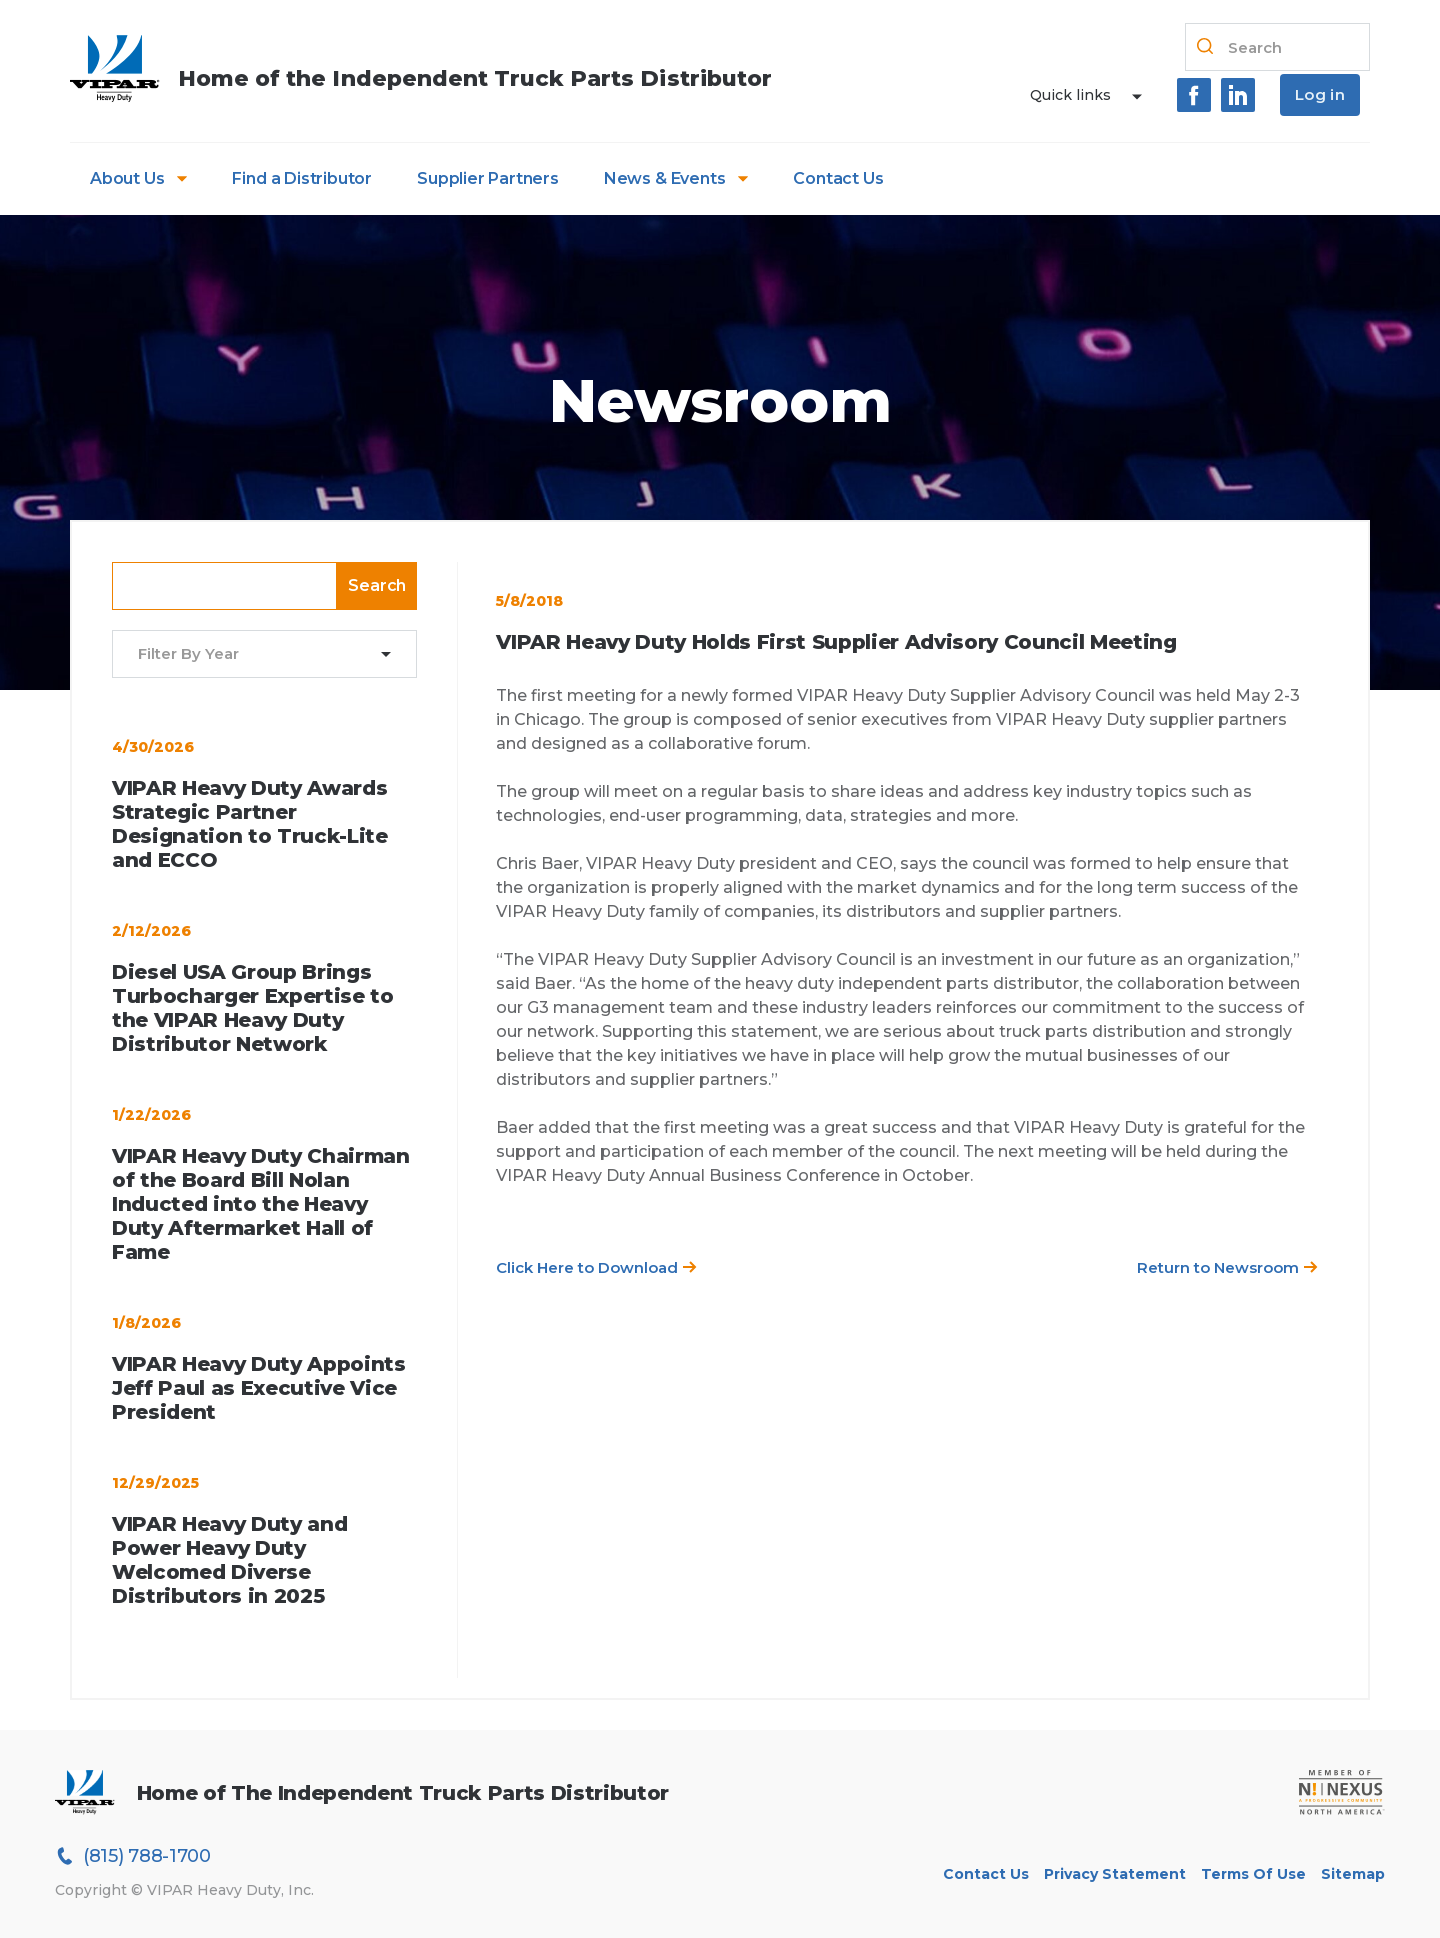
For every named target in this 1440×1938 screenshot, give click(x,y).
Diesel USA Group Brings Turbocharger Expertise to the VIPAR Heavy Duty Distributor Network (253, 1008)
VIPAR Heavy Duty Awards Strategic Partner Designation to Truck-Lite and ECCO (250, 824)
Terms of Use (1253, 1874)
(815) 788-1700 (133, 1856)
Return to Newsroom (1227, 1267)
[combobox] (252, 654)
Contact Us (838, 178)
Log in (1320, 94)
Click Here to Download (596, 1267)
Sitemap (1353, 1874)
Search (377, 585)
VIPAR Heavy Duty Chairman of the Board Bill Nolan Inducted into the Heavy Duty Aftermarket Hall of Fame (261, 1204)
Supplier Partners (488, 178)
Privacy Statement (1115, 1874)
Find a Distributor (302, 178)
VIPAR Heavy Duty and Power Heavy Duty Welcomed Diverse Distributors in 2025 (229, 1560)
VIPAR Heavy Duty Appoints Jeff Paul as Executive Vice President (259, 1388)
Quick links (1070, 95)
